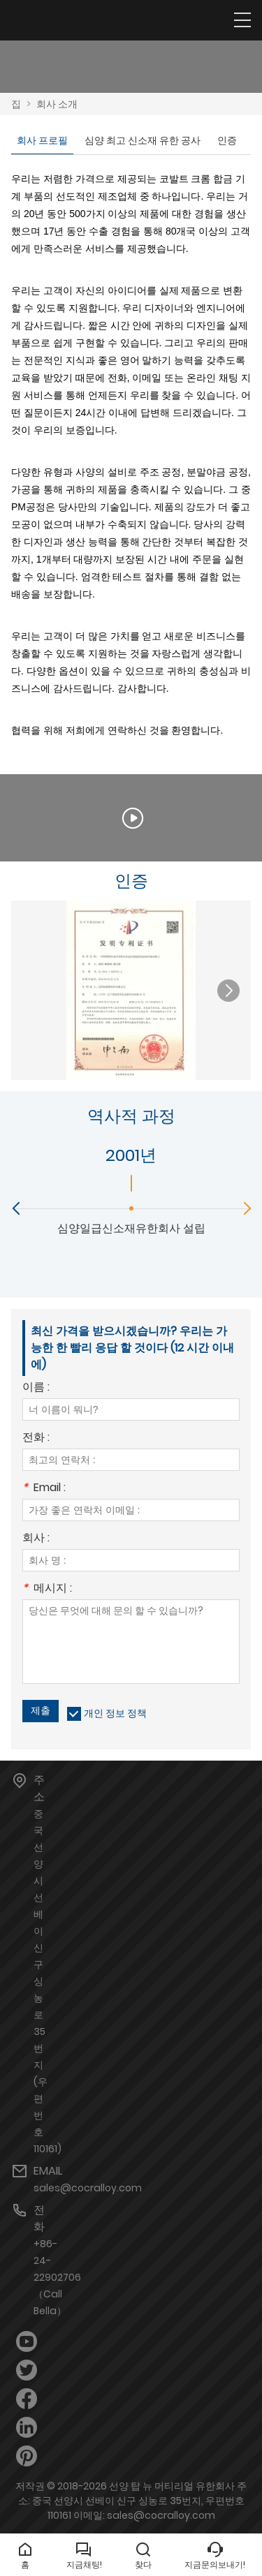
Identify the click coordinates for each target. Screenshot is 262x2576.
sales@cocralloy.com (88, 2188)
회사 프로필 (42, 140)
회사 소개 (57, 104)
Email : (44, 1488)
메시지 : (47, 1589)
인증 (227, 140)
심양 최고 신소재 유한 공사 (143, 140)
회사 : (36, 1539)
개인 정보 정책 (115, 1713)
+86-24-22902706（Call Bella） (57, 2277)
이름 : (36, 1388)
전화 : (36, 1438)
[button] (228, 990)
